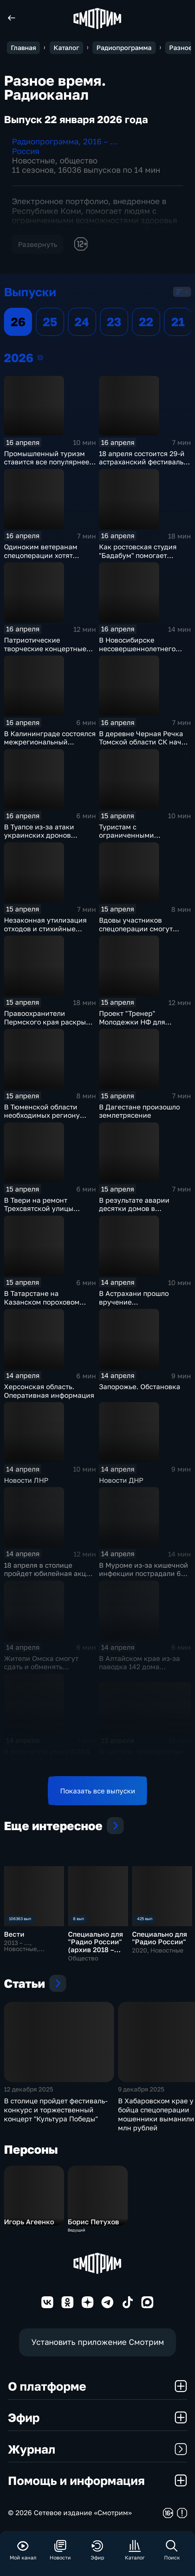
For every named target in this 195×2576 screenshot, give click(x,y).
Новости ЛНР (26, 1480)
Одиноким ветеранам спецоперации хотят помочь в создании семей (47, 555)
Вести (14, 1934)
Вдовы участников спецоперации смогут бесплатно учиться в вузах (144, 928)
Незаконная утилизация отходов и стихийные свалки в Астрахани (45, 928)
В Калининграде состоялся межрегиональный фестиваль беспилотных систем (50, 746)
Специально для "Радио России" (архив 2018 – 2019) (95, 1945)
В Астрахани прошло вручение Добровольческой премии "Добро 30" (143, 1306)
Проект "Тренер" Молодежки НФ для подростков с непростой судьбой (140, 1025)
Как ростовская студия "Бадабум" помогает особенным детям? (138, 555)
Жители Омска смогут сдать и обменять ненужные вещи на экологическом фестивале (48, 1671)
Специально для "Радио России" (159, 1938)
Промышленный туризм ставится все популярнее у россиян (49, 461)
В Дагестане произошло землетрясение (139, 1111)
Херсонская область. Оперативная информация (49, 1390)
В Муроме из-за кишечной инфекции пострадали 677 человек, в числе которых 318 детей (143, 1577)
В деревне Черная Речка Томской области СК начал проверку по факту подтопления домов (144, 746)
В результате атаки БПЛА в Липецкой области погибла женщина (47, 1760)
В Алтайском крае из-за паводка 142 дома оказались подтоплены (139, 1666)
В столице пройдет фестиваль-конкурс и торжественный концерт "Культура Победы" (56, 2110)
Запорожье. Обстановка (139, 1386)
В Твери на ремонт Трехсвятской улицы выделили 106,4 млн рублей (38, 1212)
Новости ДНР (121, 1480)
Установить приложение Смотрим (97, 2342)
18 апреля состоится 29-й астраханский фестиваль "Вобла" (142, 461)
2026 (40, 357)
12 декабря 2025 (28, 2089)
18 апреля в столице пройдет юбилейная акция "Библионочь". (49, 1573)
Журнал (97, 2449)
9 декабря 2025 (141, 2089)
